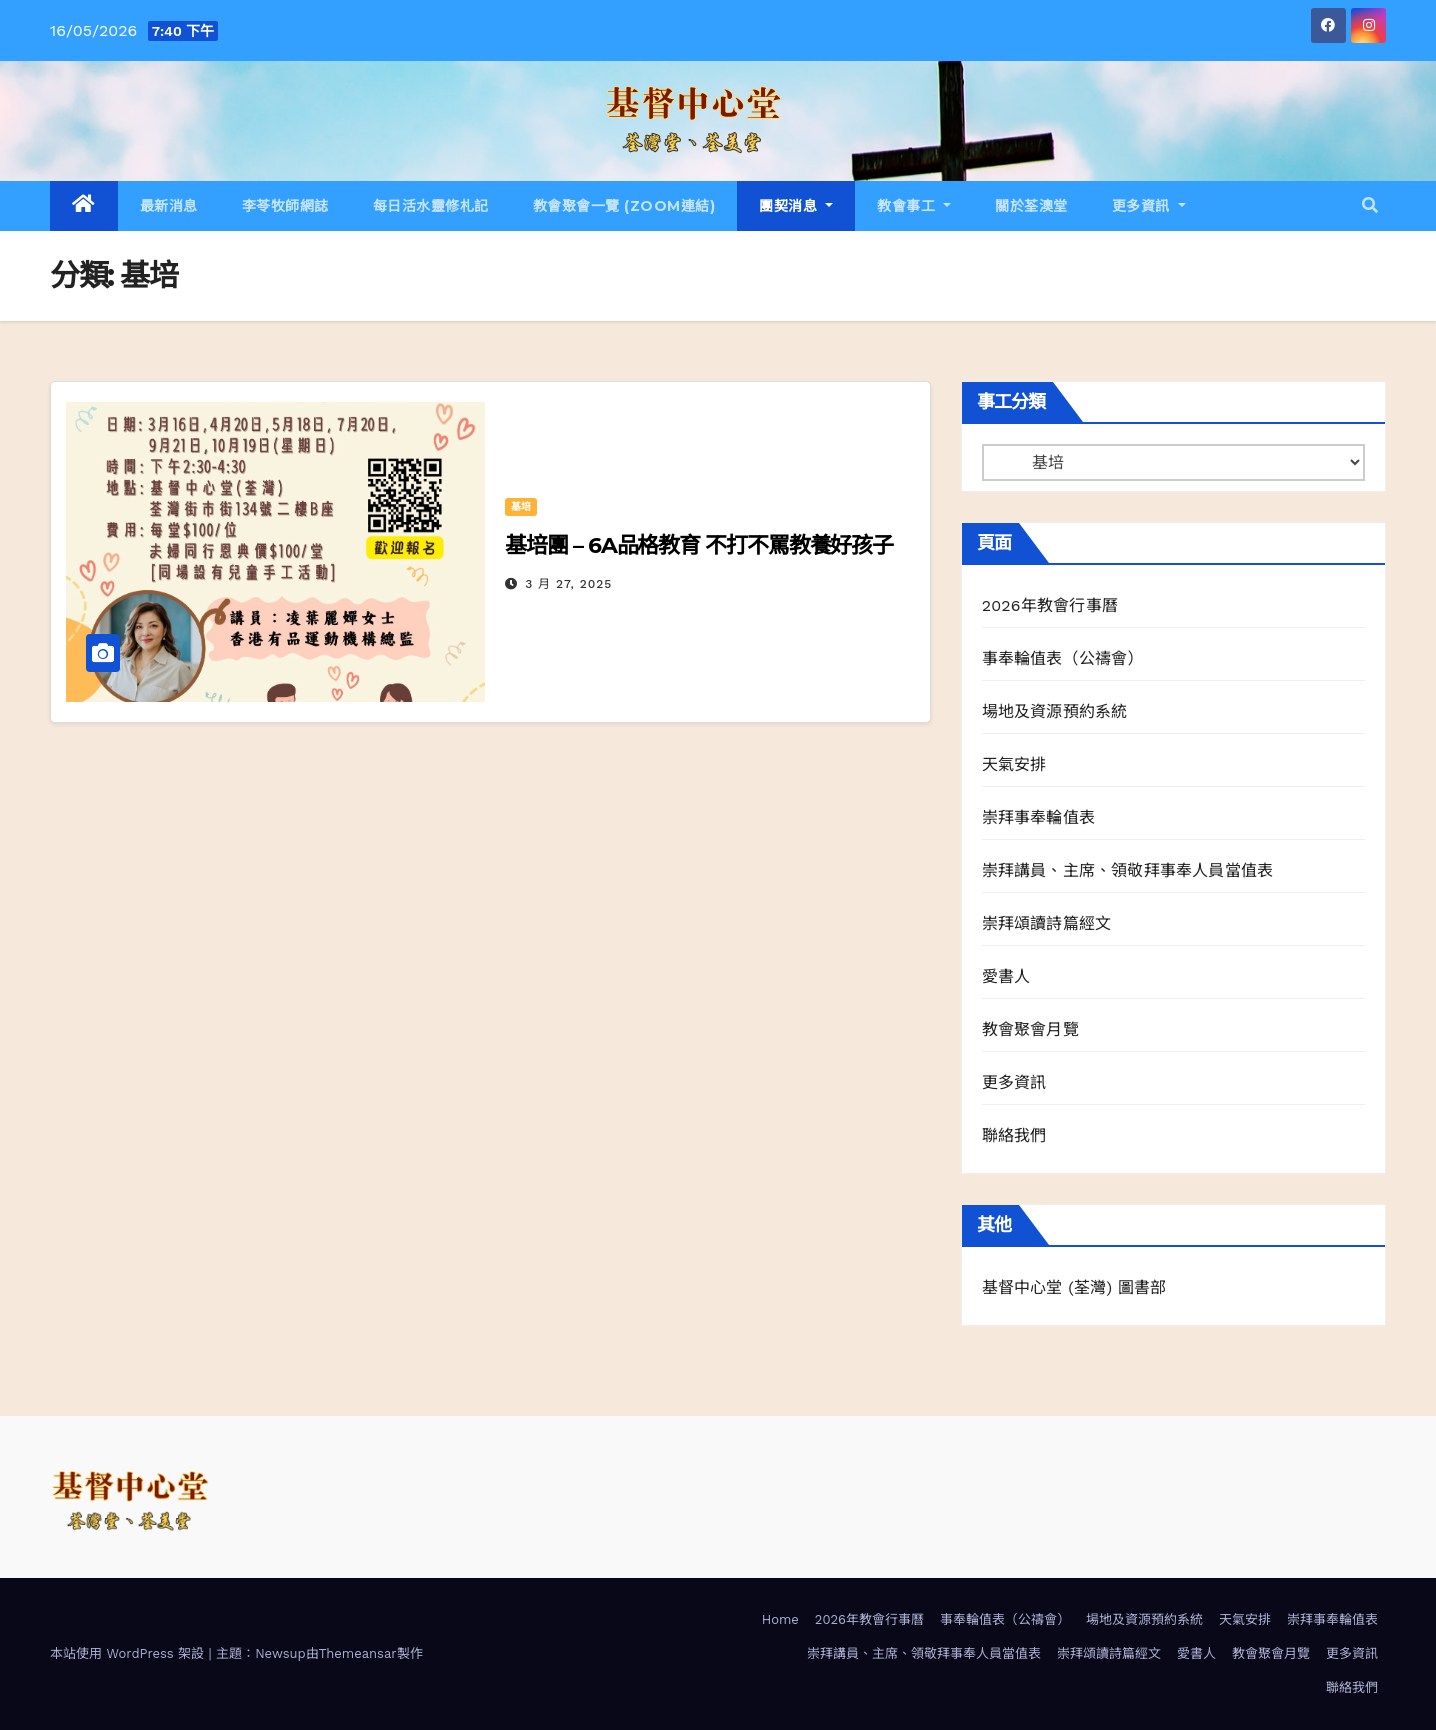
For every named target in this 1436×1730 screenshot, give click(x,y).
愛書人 (1006, 976)
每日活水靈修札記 (431, 206)
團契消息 (796, 206)
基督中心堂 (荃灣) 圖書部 (1074, 1287)
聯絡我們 (1014, 1135)
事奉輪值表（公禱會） (1063, 658)
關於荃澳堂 (1031, 206)
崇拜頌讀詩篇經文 (1047, 923)
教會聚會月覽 (1030, 1029)
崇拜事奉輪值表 (1038, 817)
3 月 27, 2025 (568, 584)
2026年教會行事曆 (1050, 605)
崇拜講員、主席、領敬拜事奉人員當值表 (1128, 870)
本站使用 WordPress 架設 (129, 1653)
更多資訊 (1149, 206)
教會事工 (914, 206)
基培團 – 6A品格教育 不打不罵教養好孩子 (699, 545)
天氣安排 (1014, 764)
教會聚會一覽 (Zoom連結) (624, 206)
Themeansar (358, 1653)
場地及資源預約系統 (1055, 711)
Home (780, 1619)
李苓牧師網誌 (285, 206)
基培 (521, 506)
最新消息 (169, 206)
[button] (1370, 205)
